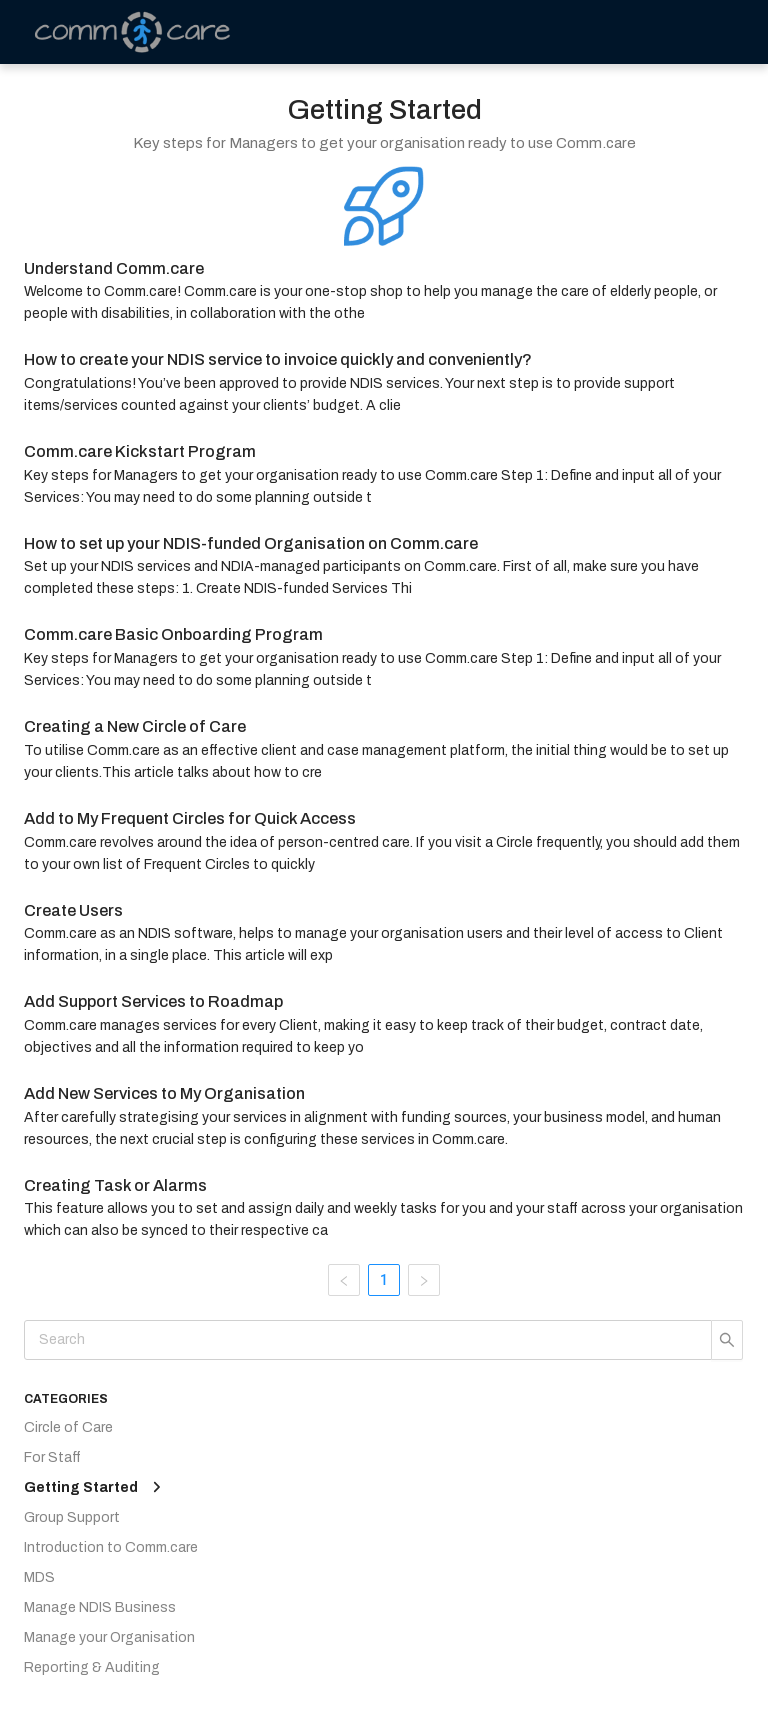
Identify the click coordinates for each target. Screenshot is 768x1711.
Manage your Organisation (109, 1637)
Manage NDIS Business (100, 1607)
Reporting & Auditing (92, 1667)
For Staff (52, 1457)
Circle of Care (68, 1427)
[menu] (644, 32)
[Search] (368, 1340)
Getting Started (81, 1487)
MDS (39, 1577)
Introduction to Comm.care (111, 1547)
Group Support (72, 1517)
